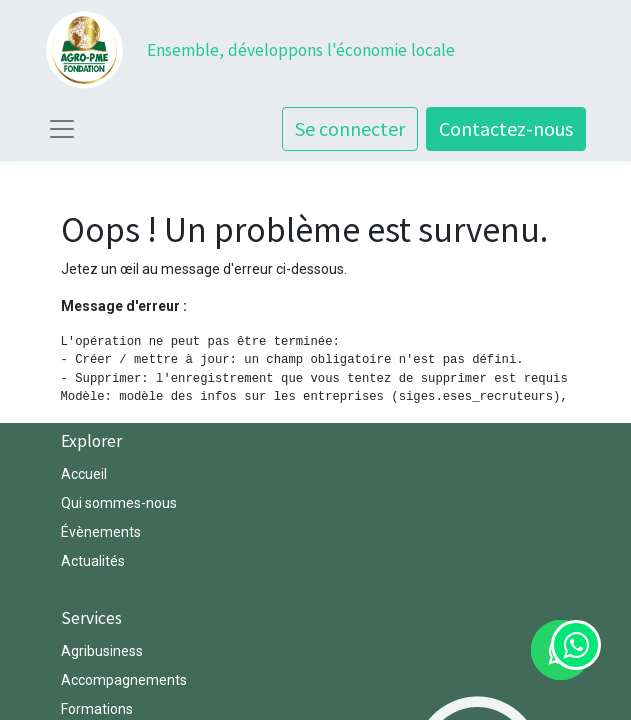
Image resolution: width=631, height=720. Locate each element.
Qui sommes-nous (120, 503)
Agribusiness (102, 651)
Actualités (93, 561)
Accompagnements (125, 680)
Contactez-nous (506, 128)
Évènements (101, 532)
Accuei (82, 474)
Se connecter (350, 128)
